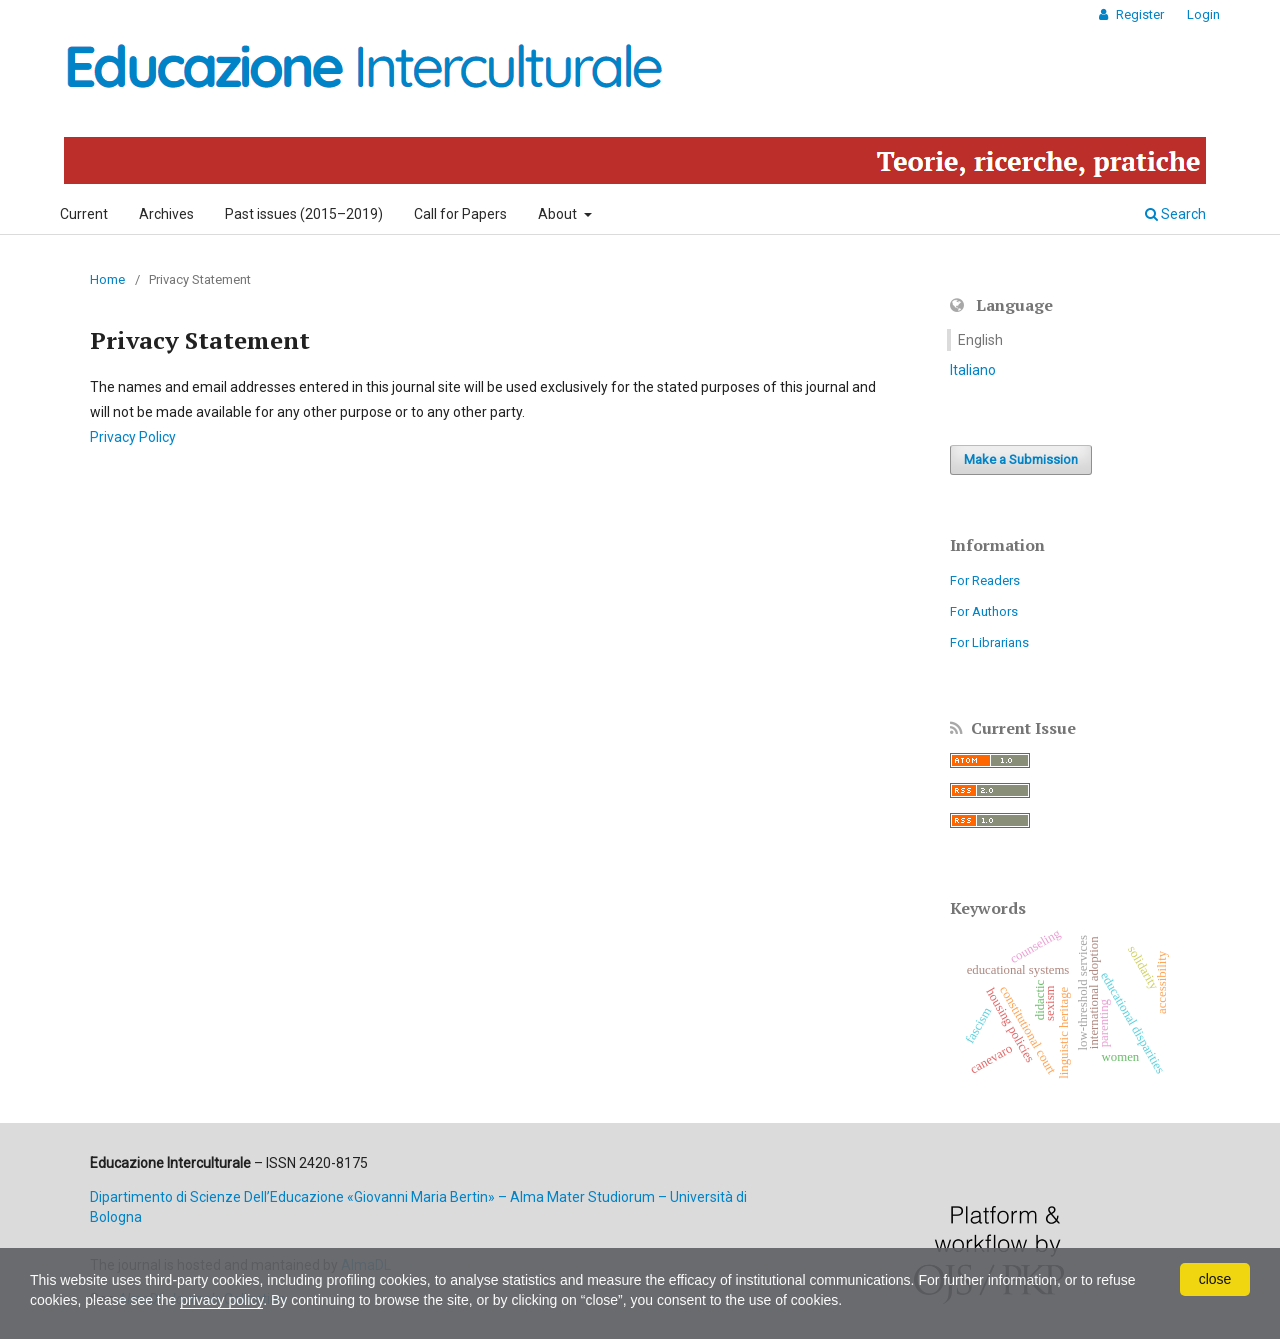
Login (1203, 14)
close (1215, 1279)
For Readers (985, 580)
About (559, 214)
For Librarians (989, 642)
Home (107, 279)
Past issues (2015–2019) (304, 214)
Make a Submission (1021, 459)
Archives (166, 214)
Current (84, 214)
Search (1175, 214)
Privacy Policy (133, 437)
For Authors (984, 611)
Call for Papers (460, 214)
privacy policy (221, 1300)
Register (1138, 14)
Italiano (973, 370)
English (980, 340)
